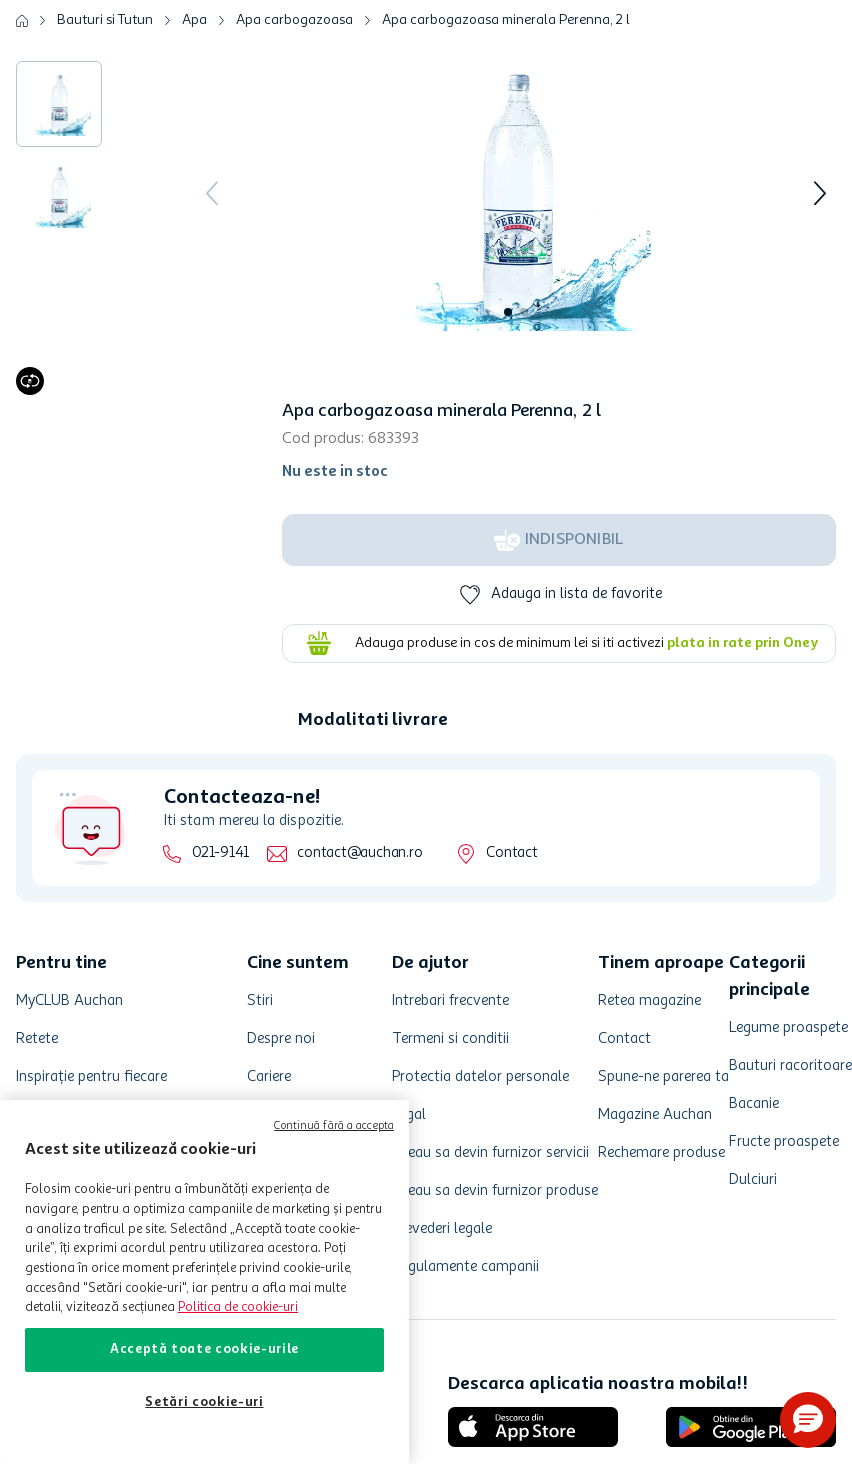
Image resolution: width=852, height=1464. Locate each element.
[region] (204, 1282)
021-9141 (220, 853)
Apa (194, 20)
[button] (808, 1420)
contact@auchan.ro (359, 853)
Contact (511, 853)
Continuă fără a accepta (334, 1126)
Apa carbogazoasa (294, 20)
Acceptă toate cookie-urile (204, 1349)
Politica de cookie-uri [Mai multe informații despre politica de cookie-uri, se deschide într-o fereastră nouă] (238, 1307)
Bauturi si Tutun (105, 20)
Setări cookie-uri (204, 1402)
